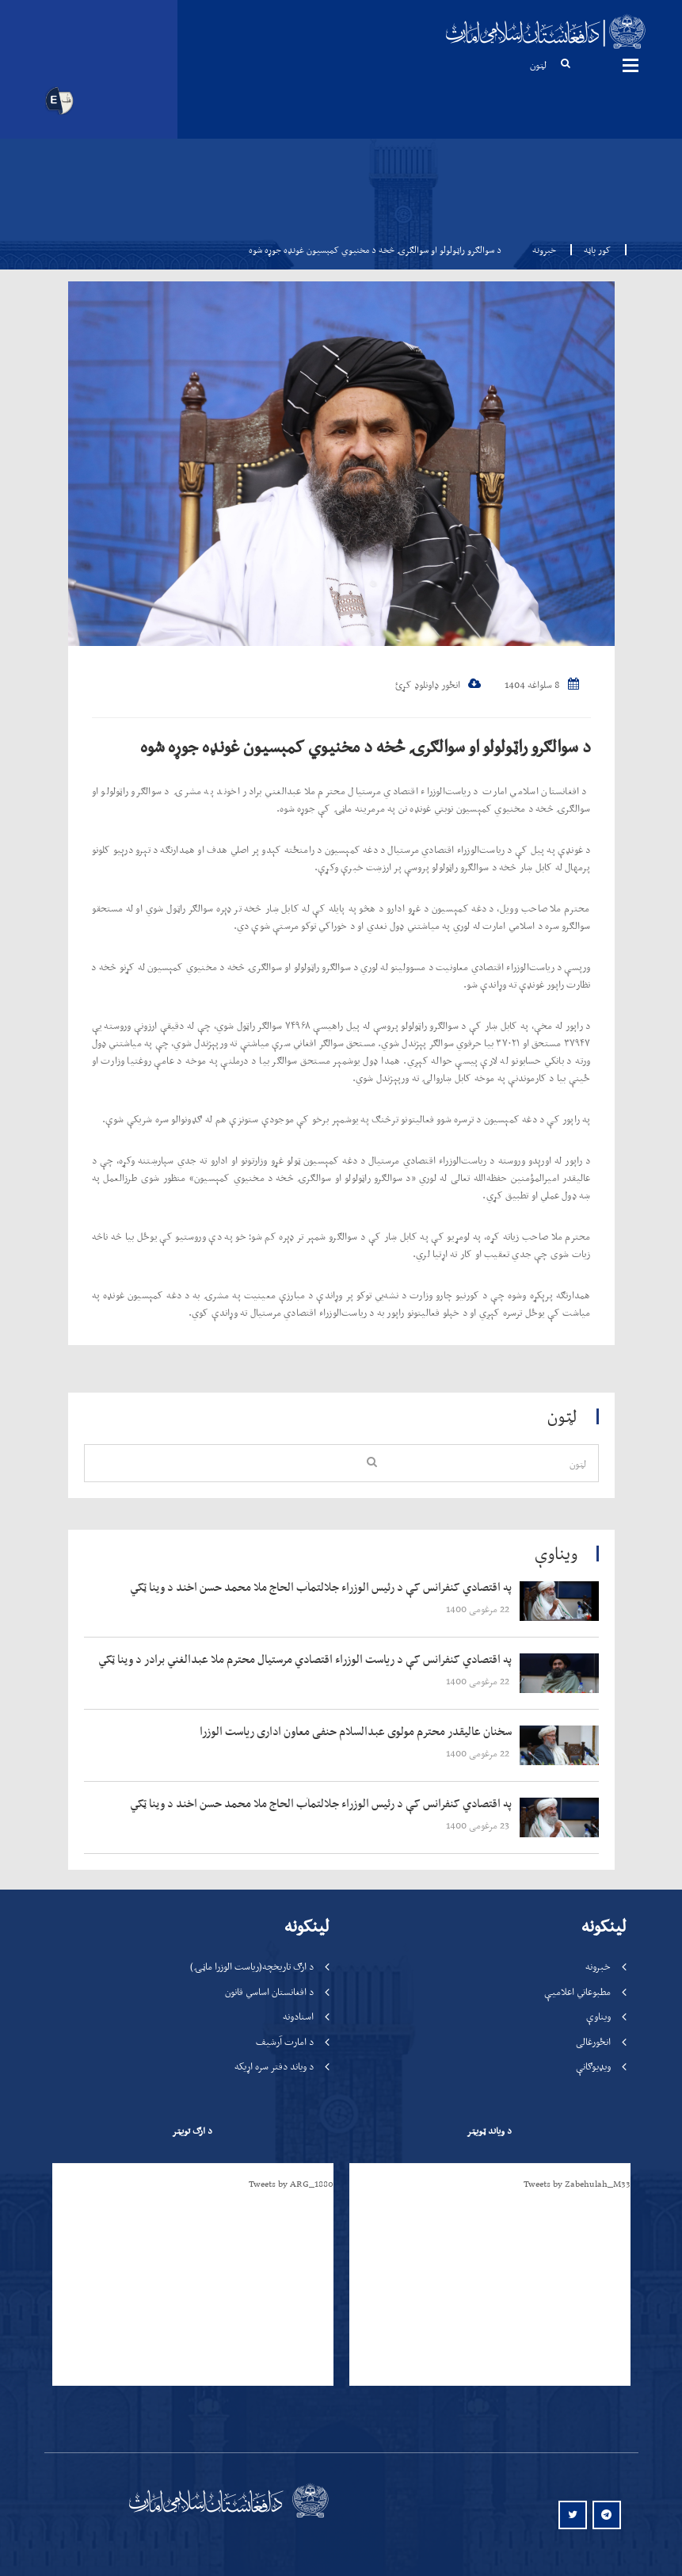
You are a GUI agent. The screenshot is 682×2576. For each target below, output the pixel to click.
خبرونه (544, 250)
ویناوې (598, 2016)
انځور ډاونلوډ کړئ (438, 684)
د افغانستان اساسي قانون (269, 1991)
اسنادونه (298, 2016)
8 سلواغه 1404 (542, 684)
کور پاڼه (592, 250)
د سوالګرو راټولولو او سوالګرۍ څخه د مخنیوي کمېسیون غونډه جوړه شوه (365, 746)
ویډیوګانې (593, 2066)
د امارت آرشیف (285, 2041)
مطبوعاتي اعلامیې (577, 1991)
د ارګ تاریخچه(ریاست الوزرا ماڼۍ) (252, 1966)
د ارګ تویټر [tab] (192, 2130)
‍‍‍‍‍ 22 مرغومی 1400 (479, 1608)
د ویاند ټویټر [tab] (489, 2130)
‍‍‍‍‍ (307, 1587)
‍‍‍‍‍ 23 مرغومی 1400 (479, 1825)
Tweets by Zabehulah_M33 (577, 2184)
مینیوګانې (630, 65)
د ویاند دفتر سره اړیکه (274, 2066)
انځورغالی (593, 2041)
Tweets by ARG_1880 (291, 2184)
